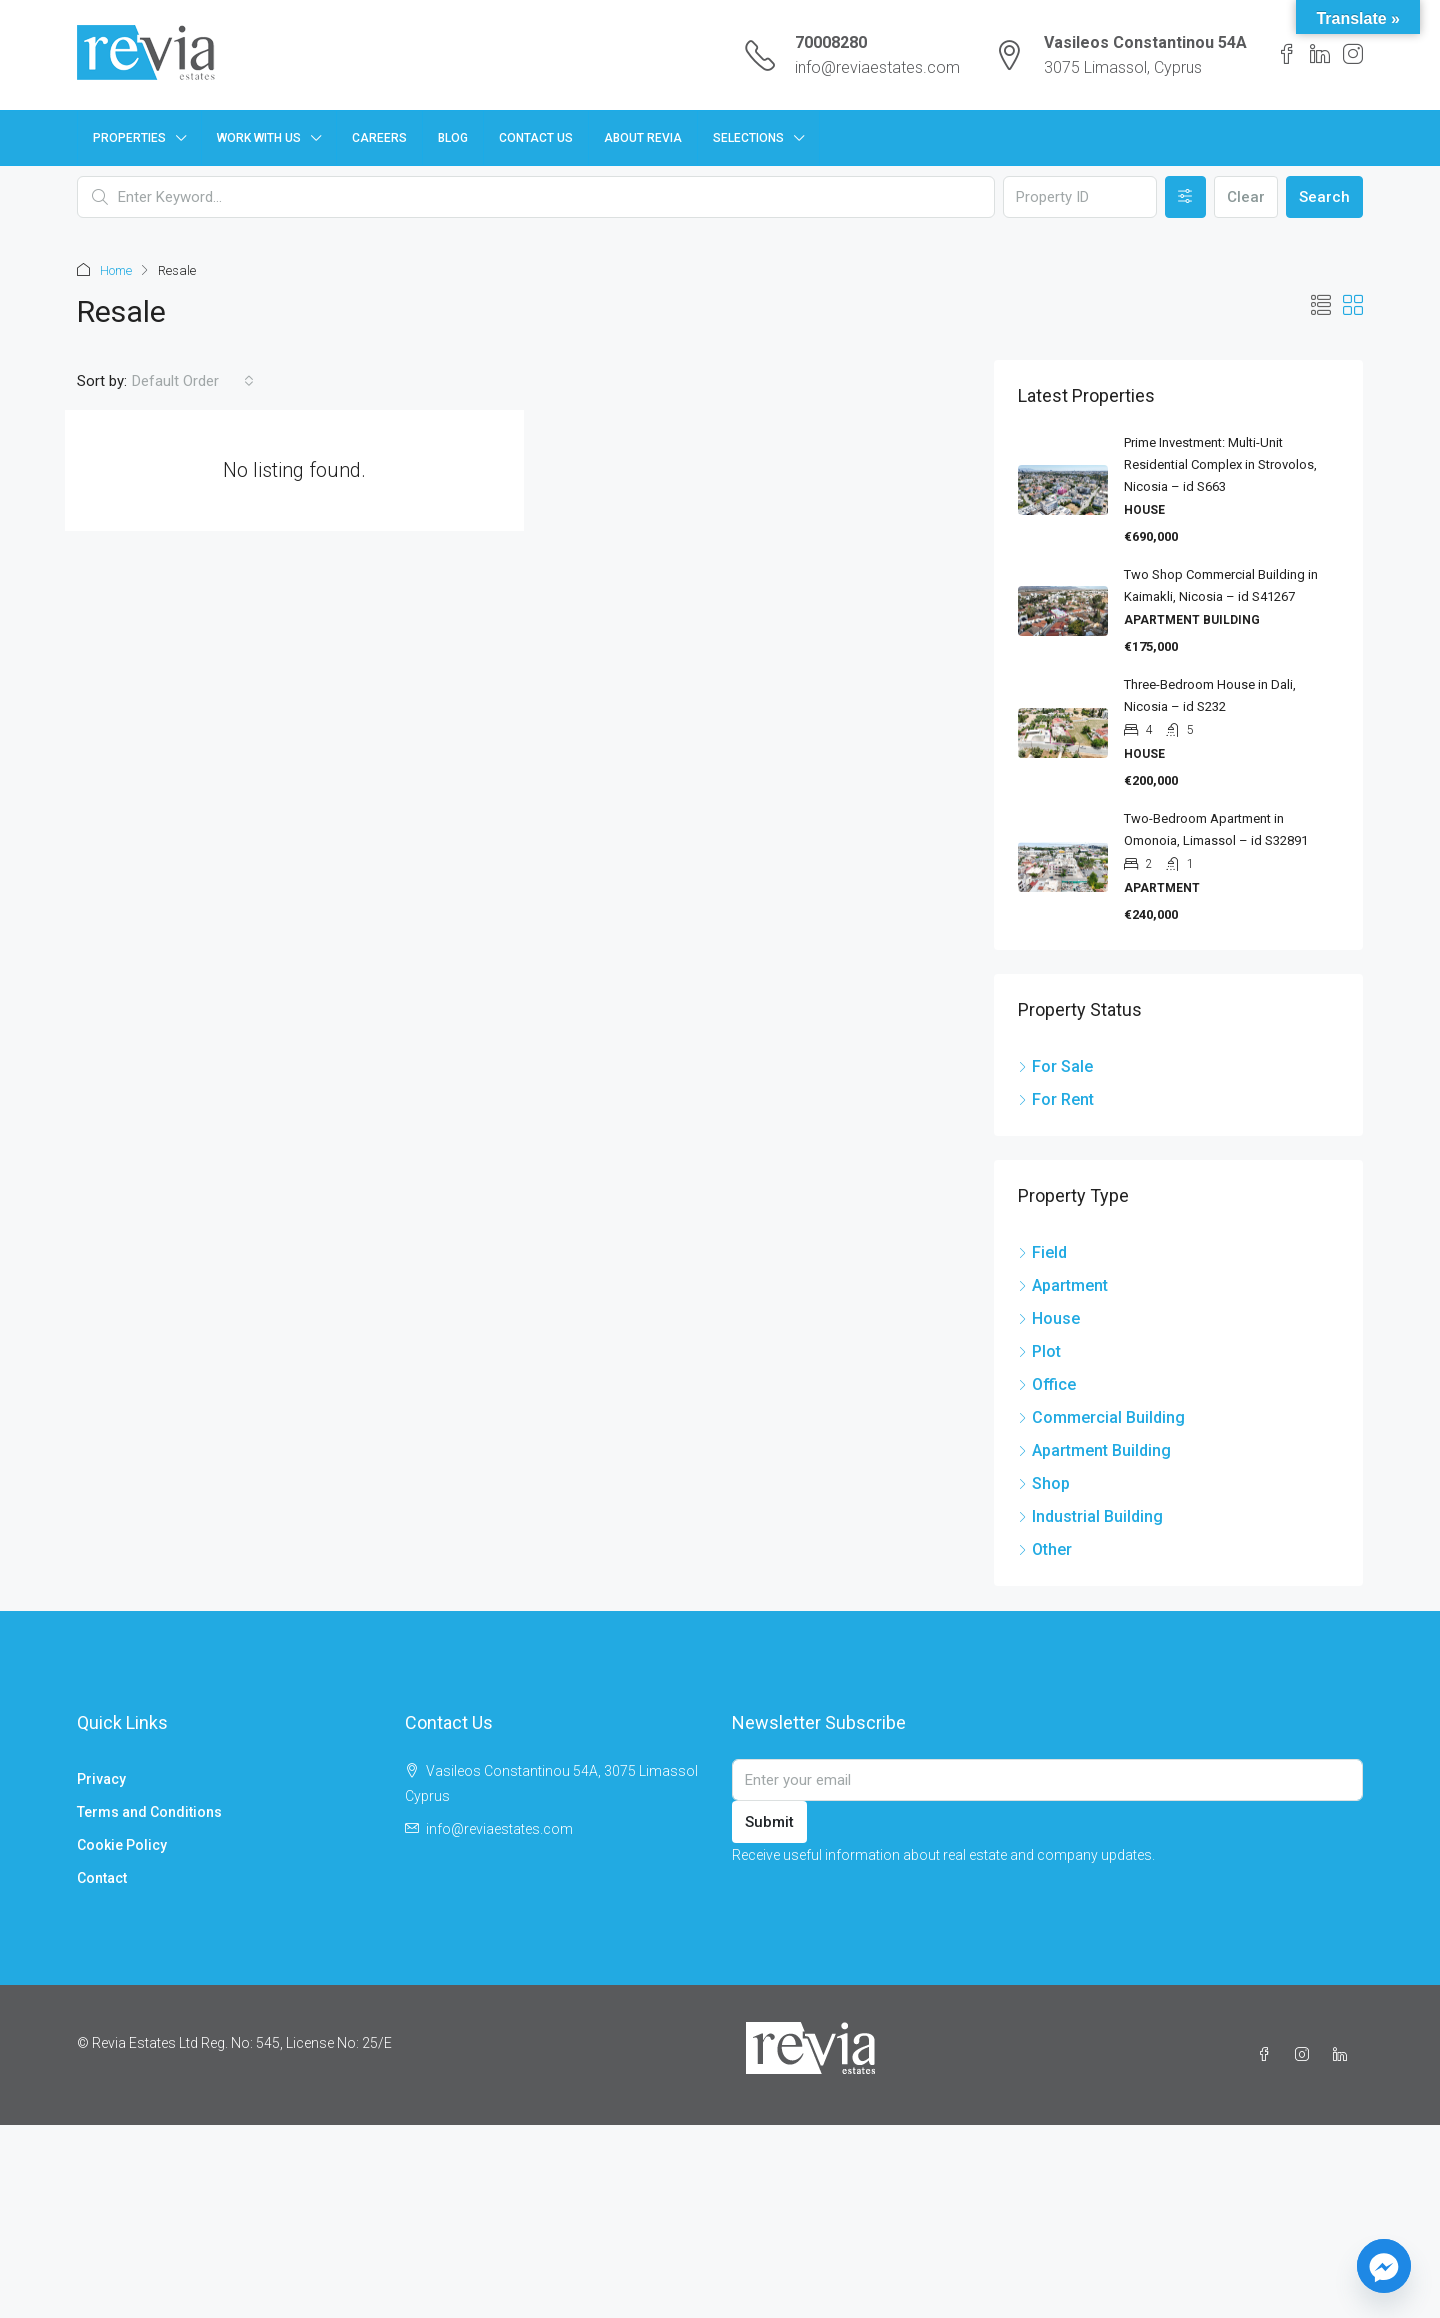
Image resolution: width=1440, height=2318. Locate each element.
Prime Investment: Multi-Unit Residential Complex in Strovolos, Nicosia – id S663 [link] (1220, 463)
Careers (379, 138)
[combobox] (193, 380)
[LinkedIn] (1344, 2054)
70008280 (831, 42)
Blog (453, 138)
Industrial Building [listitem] (1090, 1515)
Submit (769, 1821)
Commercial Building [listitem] (1101, 1416)
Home (116, 270)
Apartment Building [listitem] (1094, 1449)
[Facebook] (1268, 2054)
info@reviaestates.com (877, 67)
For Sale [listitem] (1055, 1065)
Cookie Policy (122, 1844)
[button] (1321, 305)
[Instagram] (1306, 2054)
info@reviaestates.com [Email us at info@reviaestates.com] (499, 1828)
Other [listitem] (1045, 1548)
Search (1324, 197)
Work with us (259, 138)
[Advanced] (1185, 197)
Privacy (101, 1778)
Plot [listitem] (1039, 1350)
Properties (129, 138)
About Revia (643, 138)
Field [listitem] (1042, 1251)
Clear (1246, 197)
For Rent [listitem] (1056, 1098)
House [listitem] (1049, 1317)
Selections (748, 138)
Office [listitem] (1047, 1383)
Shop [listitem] (1044, 1482)
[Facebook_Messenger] (1384, 2266)
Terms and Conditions (149, 1811)
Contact (102, 1877)
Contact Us (536, 138)
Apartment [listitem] (1063, 1284)
